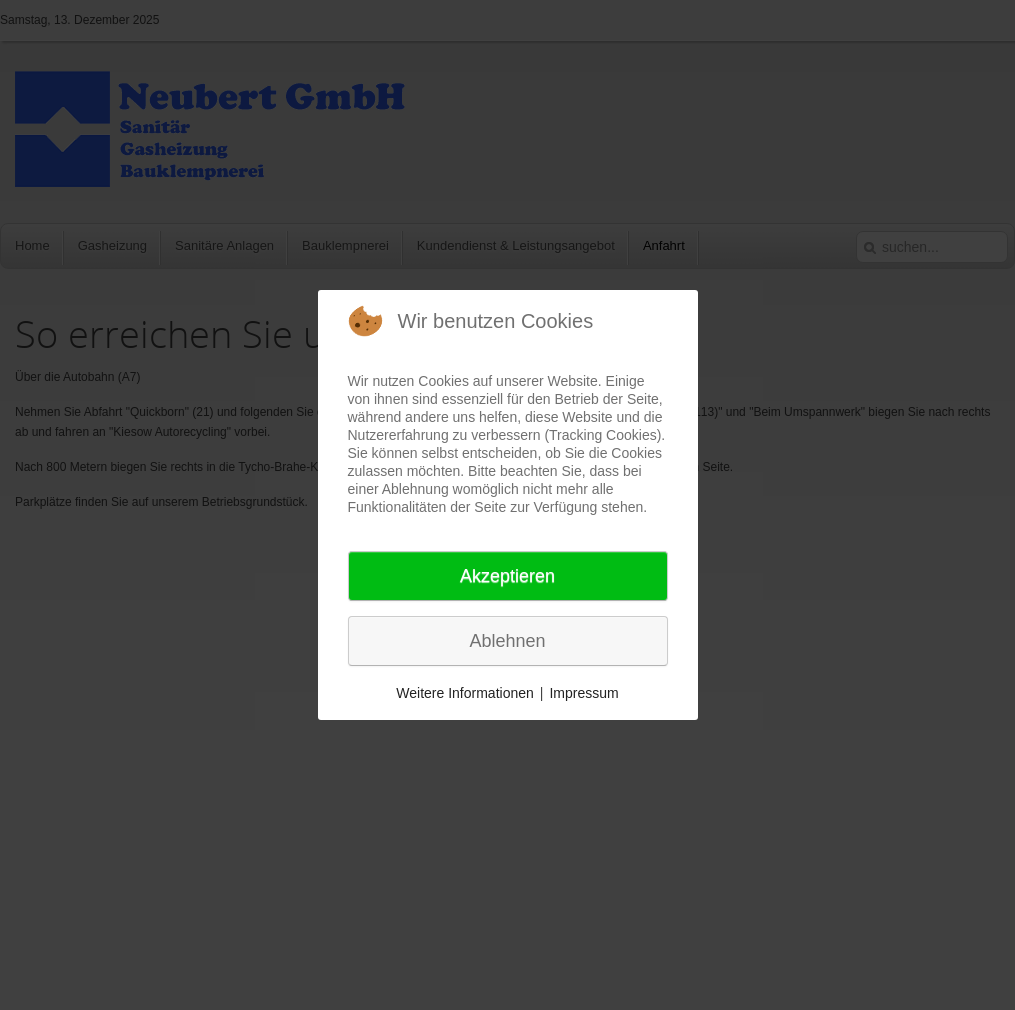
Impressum (583, 693)
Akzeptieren (507, 576)
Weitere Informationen (464, 693)
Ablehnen (507, 641)
